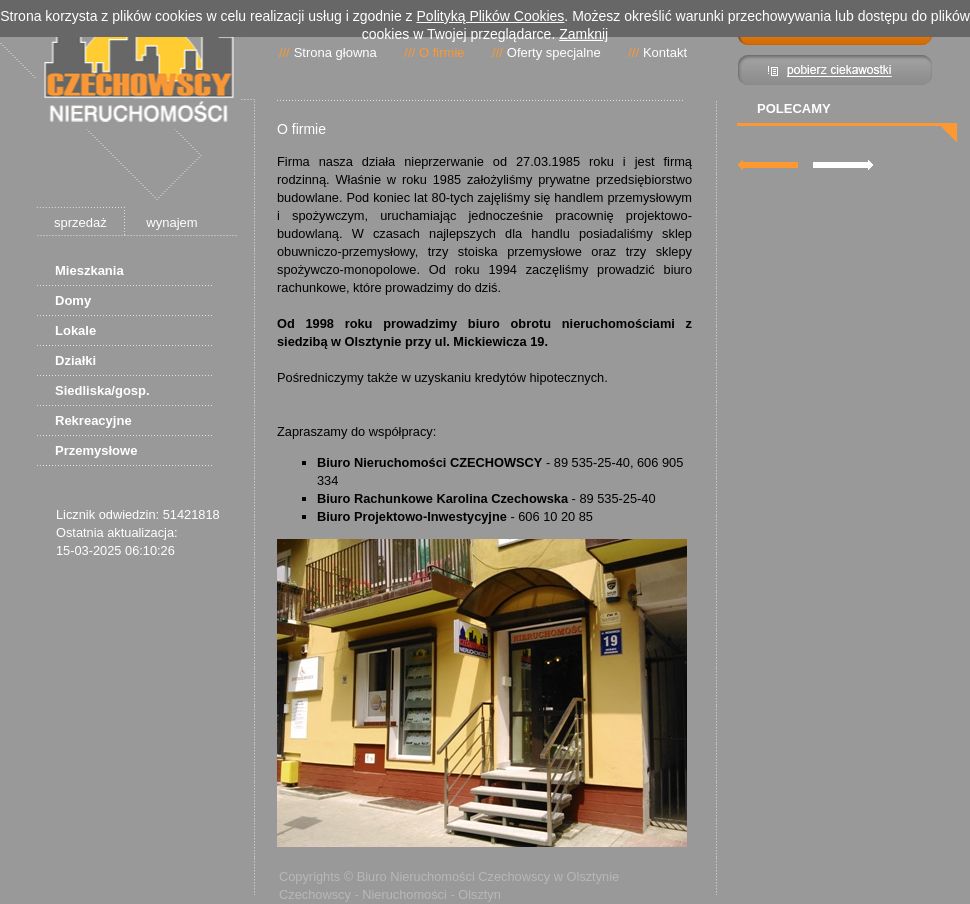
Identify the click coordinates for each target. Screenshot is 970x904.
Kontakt (665, 52)
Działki (75, 360)
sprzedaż (80, 222)
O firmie (442, 52)
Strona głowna (335, 52)
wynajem (171, 222)
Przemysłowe (96, 450)
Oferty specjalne (554, 52)
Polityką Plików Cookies (491, 16)
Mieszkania (89, 270)
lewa (768, 164)
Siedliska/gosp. (102, 390)
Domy (73, 300)
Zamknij (583, 34)
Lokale (75, 330)
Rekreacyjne (93, 420)
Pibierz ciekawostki (835, 70)
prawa (843, 164)
